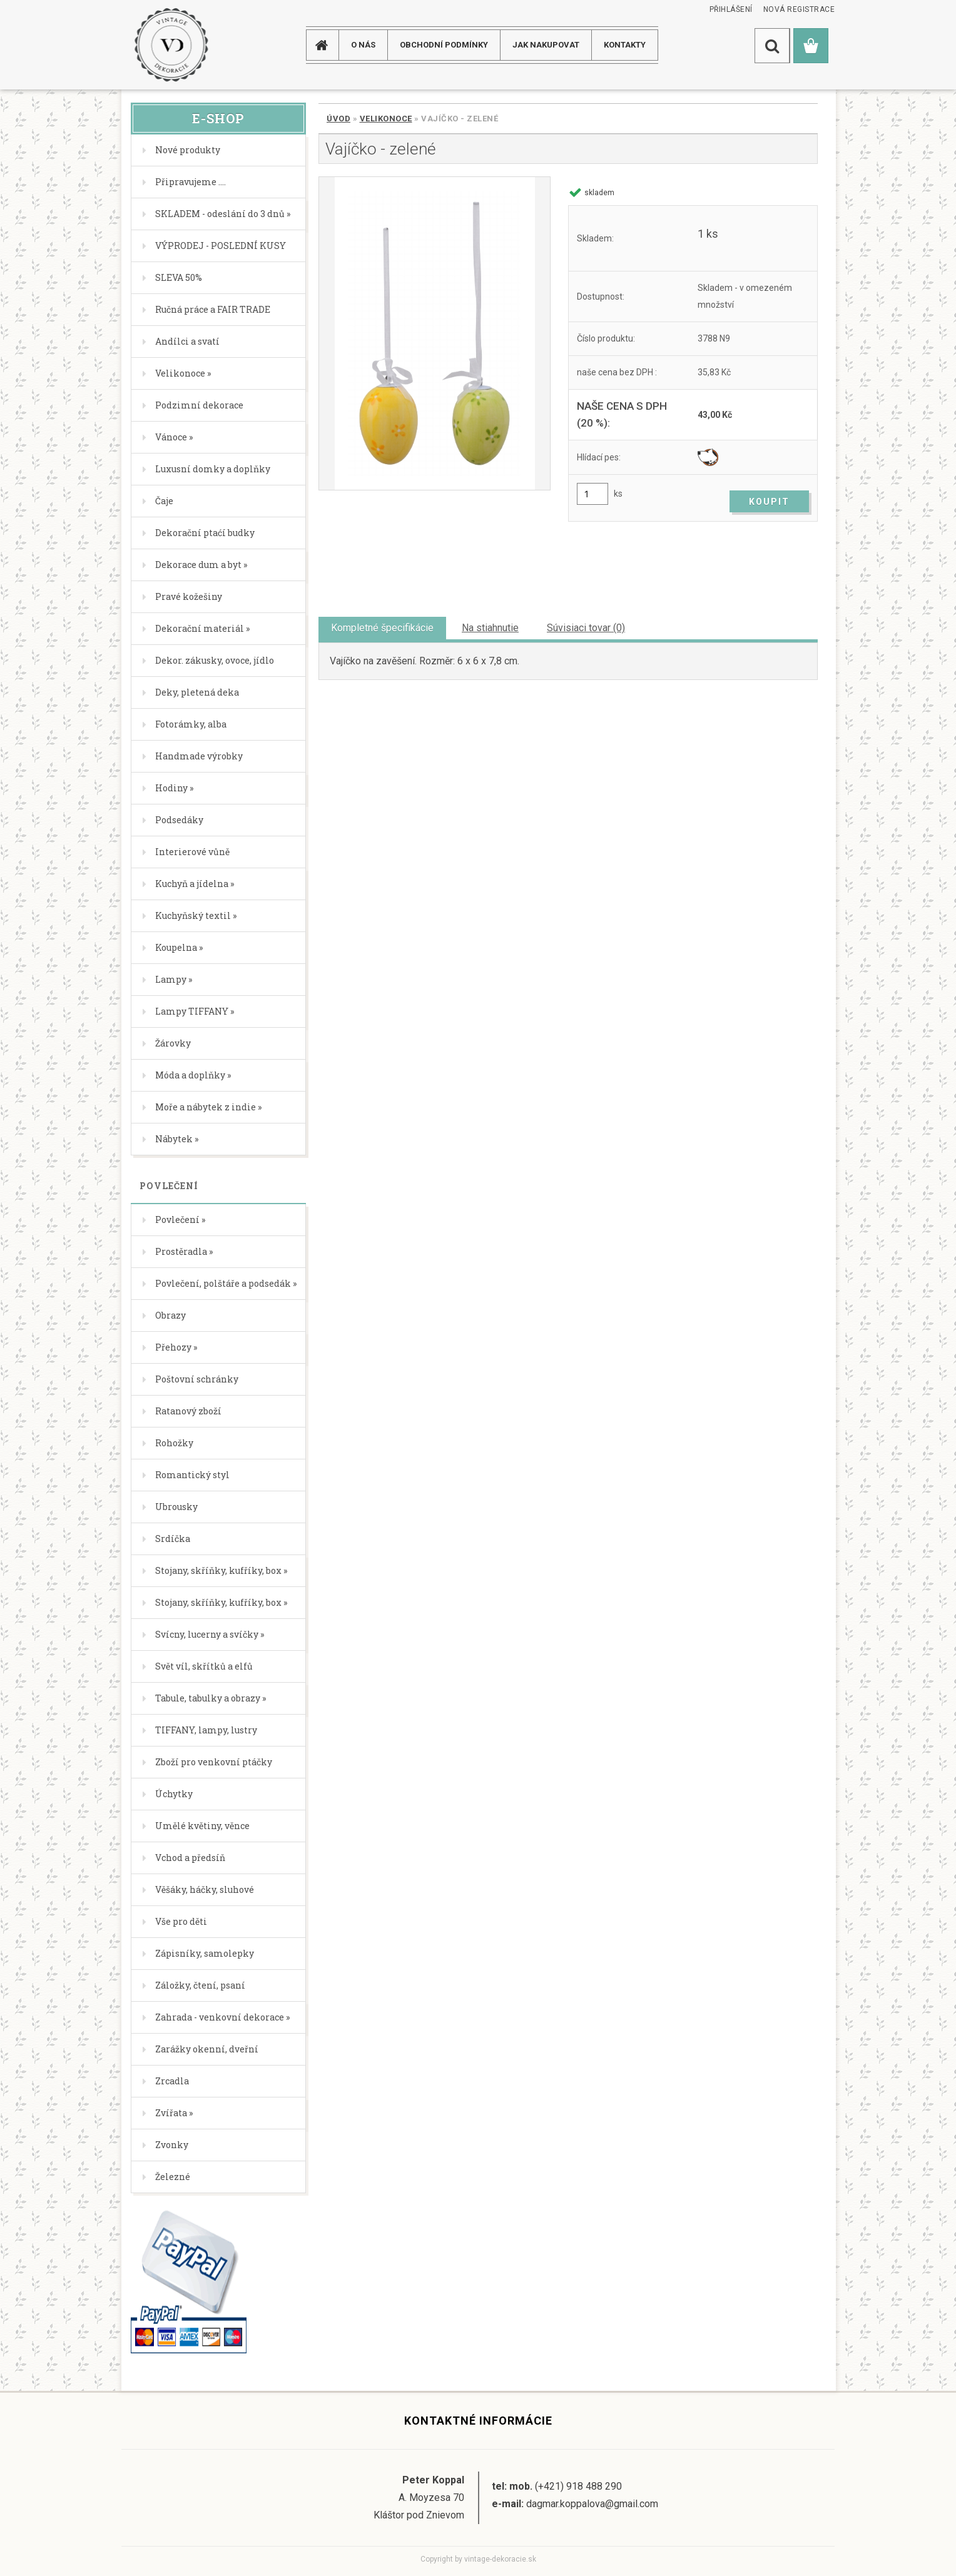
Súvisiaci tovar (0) (586, 628)
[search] (772, 46)
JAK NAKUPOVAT (545, 44)
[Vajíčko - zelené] (434, 333)
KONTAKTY (625, 44)
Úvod (338, 118)
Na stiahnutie (490, 628)
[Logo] (171, 45)
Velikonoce (386, 118)
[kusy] (592, 494)
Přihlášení (731, 9)
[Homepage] (327, 45)
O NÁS (363, 44)
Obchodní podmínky (444, 44)
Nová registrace (799, 9)
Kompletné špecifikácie (382, 628)
